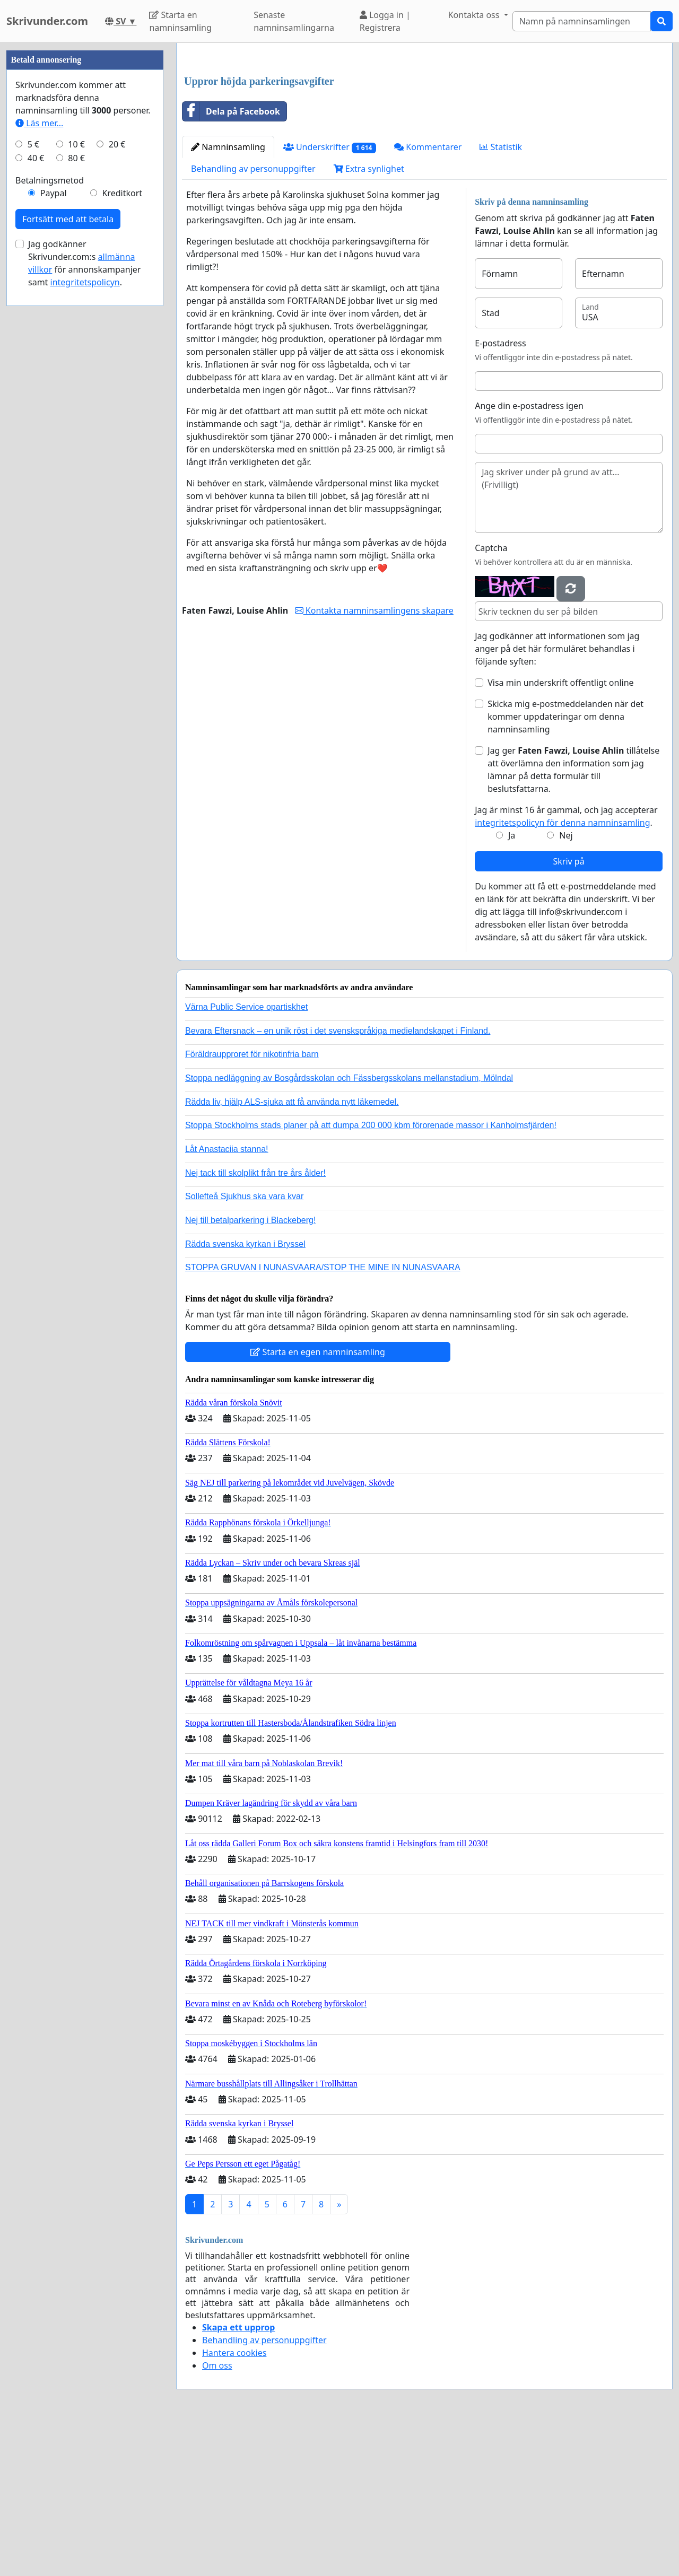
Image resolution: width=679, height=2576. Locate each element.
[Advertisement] (424, 134)
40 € (36, 476)
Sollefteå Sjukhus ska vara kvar (244, 1344)
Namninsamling (228, 295)
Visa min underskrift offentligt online (560, 831)
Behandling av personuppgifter (253, 317)
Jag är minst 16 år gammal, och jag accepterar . (566, 965)
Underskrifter (329, 296)
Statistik (501, 295)
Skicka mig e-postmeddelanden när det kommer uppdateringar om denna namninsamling (565, 865)
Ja (511, 984)
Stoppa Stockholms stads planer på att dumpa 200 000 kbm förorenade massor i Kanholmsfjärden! (370, 1273)
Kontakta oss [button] (475, 15)
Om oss (217, 2514)
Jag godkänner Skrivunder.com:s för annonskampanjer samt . (84, 581)
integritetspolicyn (85, 600)
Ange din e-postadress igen (529, 554)
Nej (565, 984)
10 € (76, 462)
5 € (33, 462)
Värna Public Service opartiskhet (246, 1155)
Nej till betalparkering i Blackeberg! (250, 1368)
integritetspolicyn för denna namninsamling (562, 971)
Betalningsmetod (49, 498)
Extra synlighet (369, 317)
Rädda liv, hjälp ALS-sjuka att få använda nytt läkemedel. (292, 1250)
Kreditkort (122, 511)
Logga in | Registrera (385, 21)
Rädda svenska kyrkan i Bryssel (245, 1392)
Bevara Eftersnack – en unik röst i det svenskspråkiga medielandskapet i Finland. (337, 1179)
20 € (117, 462)
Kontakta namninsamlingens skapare (374, 759)
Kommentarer (428, 295)
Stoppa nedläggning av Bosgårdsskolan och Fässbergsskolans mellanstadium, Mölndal (349, 1226)
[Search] (581, 21)
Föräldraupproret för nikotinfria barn (252, 1202)
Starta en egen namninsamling (317, 1500)
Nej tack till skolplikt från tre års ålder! (255, 1321)
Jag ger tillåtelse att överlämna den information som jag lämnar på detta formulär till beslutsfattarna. (573, 918)
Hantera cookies (234, 2501)
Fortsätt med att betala (68, 537)
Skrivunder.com (47, 21)
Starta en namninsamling (180, 21)
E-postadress (500, 491)
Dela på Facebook (231, 259)
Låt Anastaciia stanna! (226, 1297)
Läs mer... (39, 441)
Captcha (491, 696)
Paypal (53, 511)
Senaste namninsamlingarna (294, 21)
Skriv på (568, 1010)
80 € (76, 476)
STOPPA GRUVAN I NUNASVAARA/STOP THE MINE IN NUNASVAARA (322, 1415)
